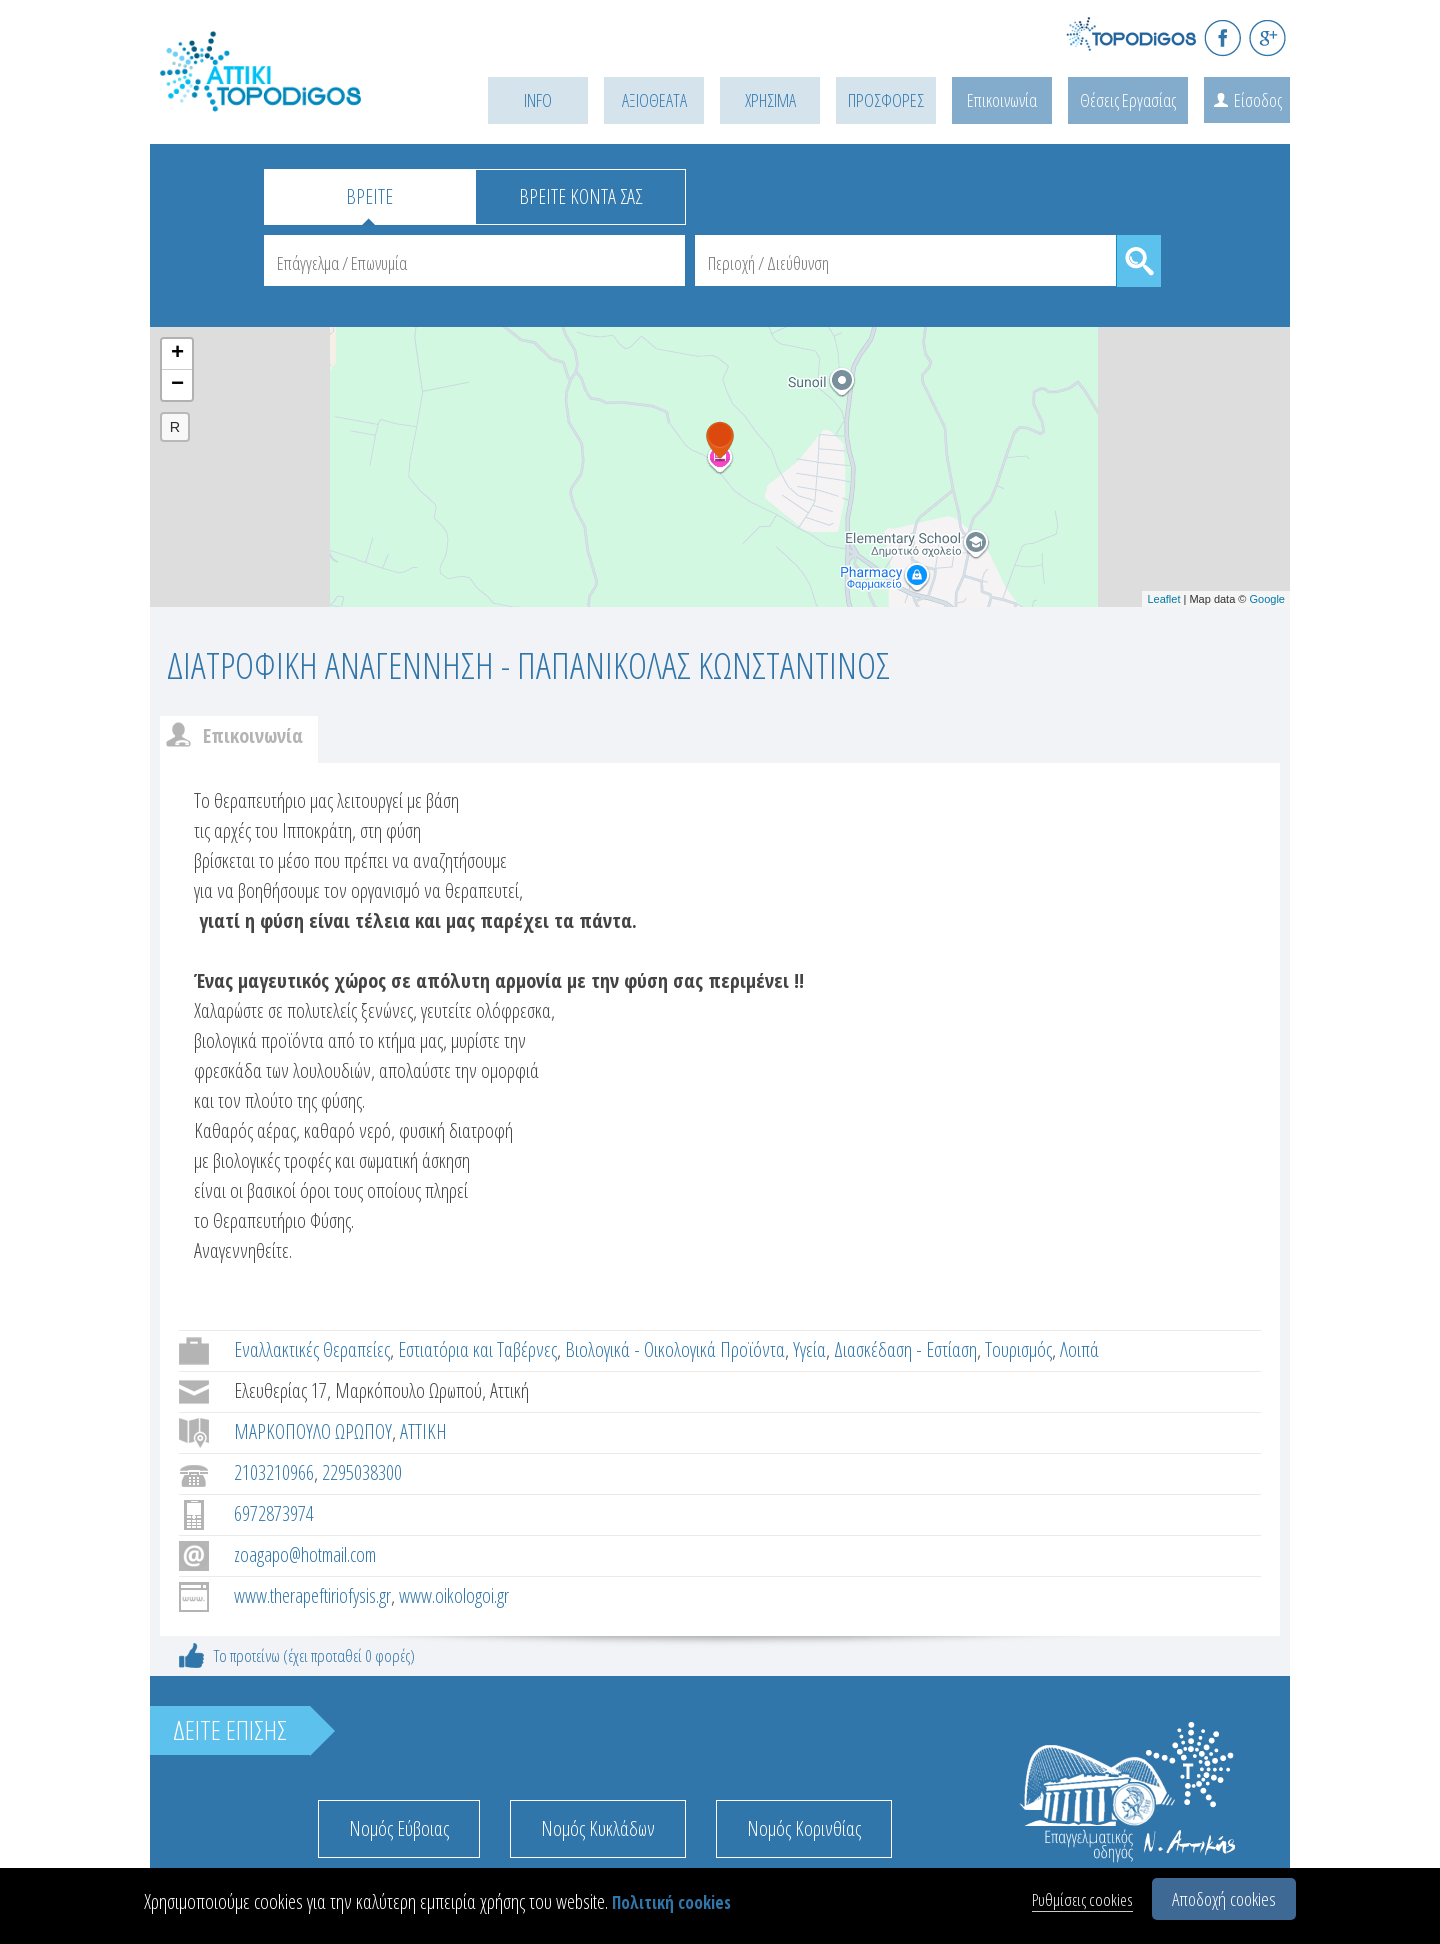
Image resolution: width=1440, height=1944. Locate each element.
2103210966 (274, 1472)
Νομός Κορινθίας (804, 1828)
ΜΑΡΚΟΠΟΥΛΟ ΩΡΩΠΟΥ (313, 1431)
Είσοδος (1258, 100)
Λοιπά (1079, 1349)
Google (1267, 599)
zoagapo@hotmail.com (305, 1554)
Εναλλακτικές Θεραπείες (312, 1349)
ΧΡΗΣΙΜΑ (770, 100)
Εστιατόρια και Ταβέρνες (477, 1349)
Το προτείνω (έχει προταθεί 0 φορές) (314, 1655)
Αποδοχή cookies (1224, 1899)
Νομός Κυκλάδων (598, 1828)
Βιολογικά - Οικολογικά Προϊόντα (675, 1349)
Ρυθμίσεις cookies (1082, 1899)
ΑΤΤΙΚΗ (423, 1431)
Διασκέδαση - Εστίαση (905, 1349)
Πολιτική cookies (671, 1902)
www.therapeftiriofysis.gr (312, 1595)
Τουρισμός (1018, 1349)
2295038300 (362, 1472)
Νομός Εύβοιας (399, 1828)
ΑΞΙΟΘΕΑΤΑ (654, 100)
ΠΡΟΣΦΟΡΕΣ (886, 100)
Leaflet (1163, 599)
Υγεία (809, 1349)
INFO (538, 100)
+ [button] (177, 354)
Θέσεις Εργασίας (1128, 100)
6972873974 (274, 1513)
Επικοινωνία (1002, 100)
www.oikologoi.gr (454, 1595)
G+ (1267, 37)
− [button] (177, 385)
